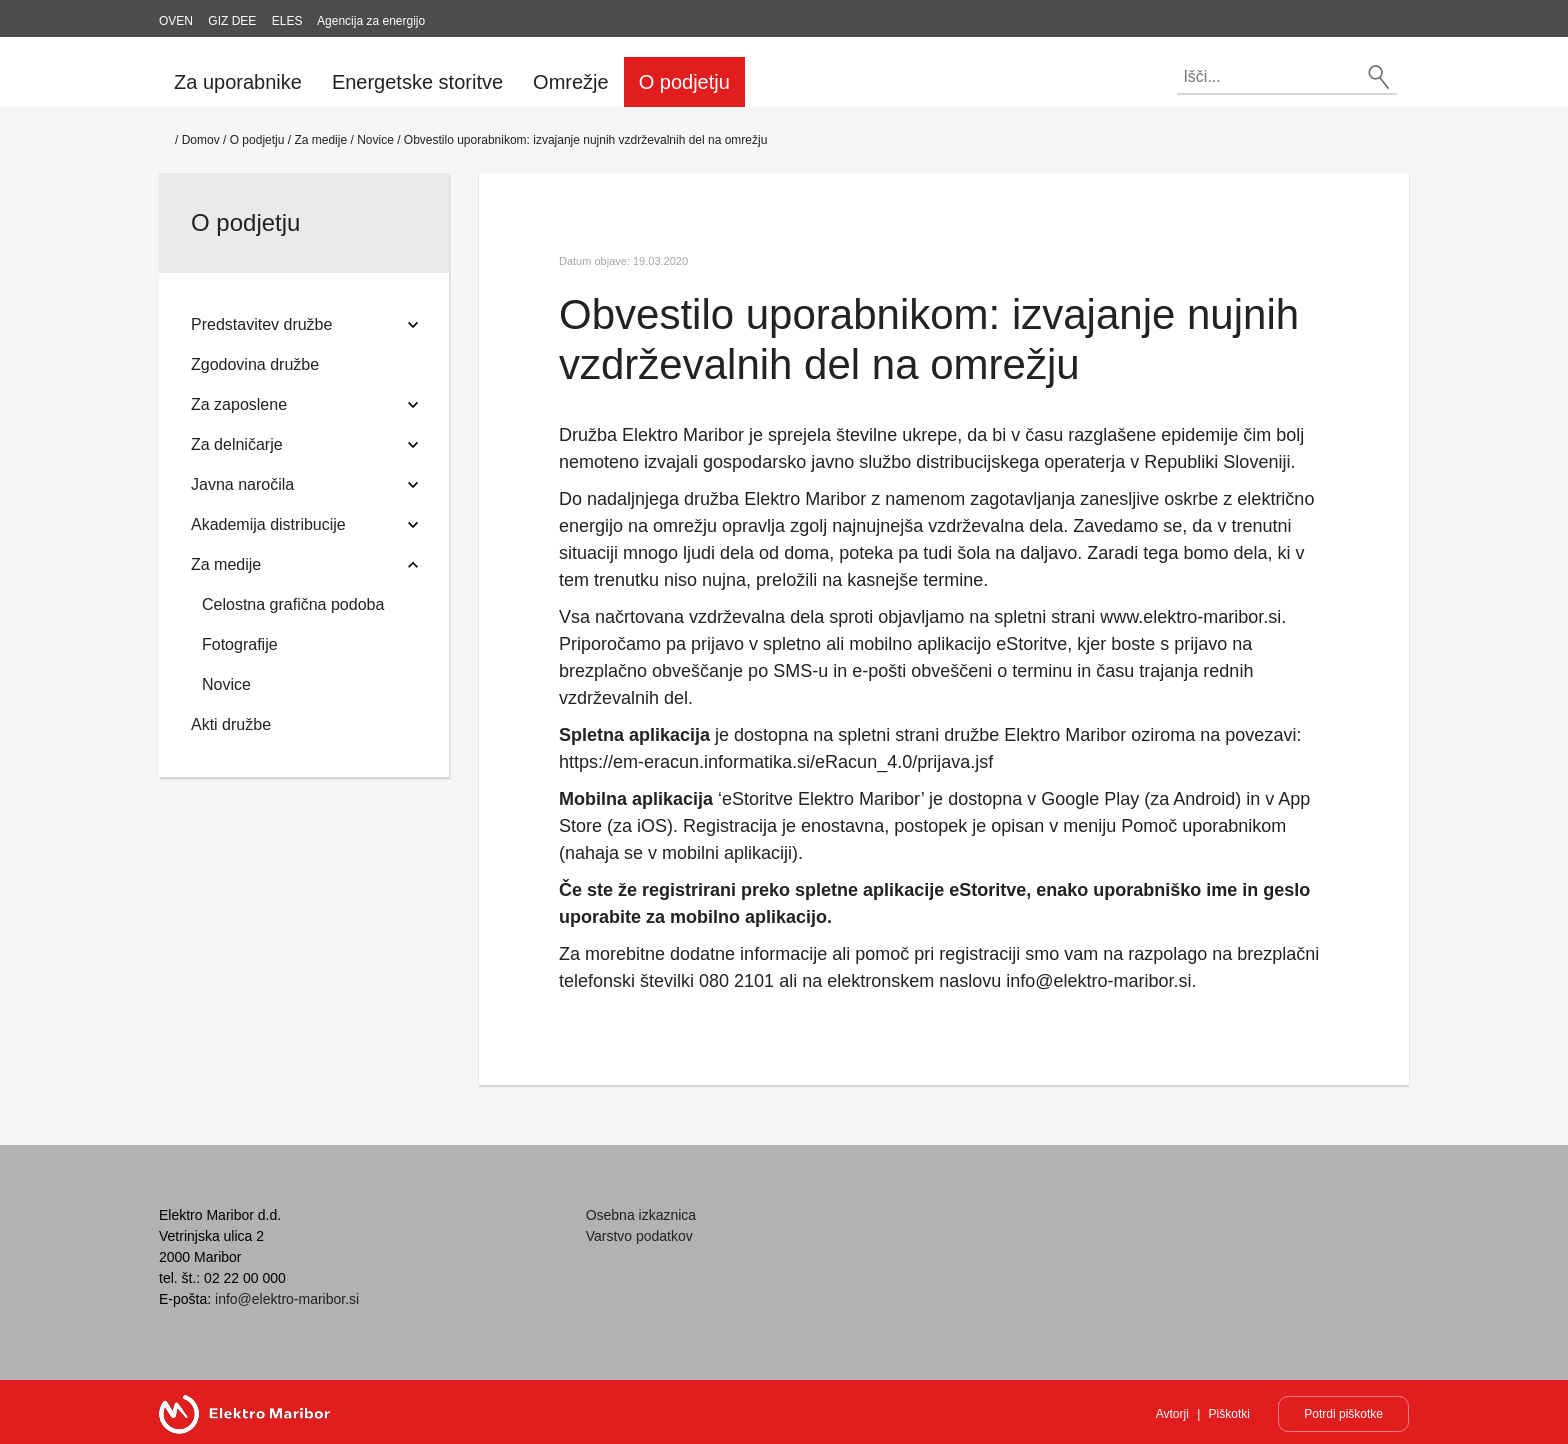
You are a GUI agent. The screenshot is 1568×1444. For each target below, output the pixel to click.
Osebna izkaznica (641, 1215)
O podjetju (684, 82)
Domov (201, 140)
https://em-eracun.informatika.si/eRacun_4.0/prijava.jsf (776, 762)
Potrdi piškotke (1343, 1414)
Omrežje (571, 82)
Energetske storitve (417, 82)
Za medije (320, 140)
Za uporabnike (238, 82)
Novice (375, 140)
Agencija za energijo (371, 21)
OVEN (176, 21)
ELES (287, 21)
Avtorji (1172, 1414)
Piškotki (1229, 1414)
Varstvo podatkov (639, 1236)
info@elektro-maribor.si (1098, 981)
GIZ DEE (232, 21)
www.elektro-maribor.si (1190, 617)
